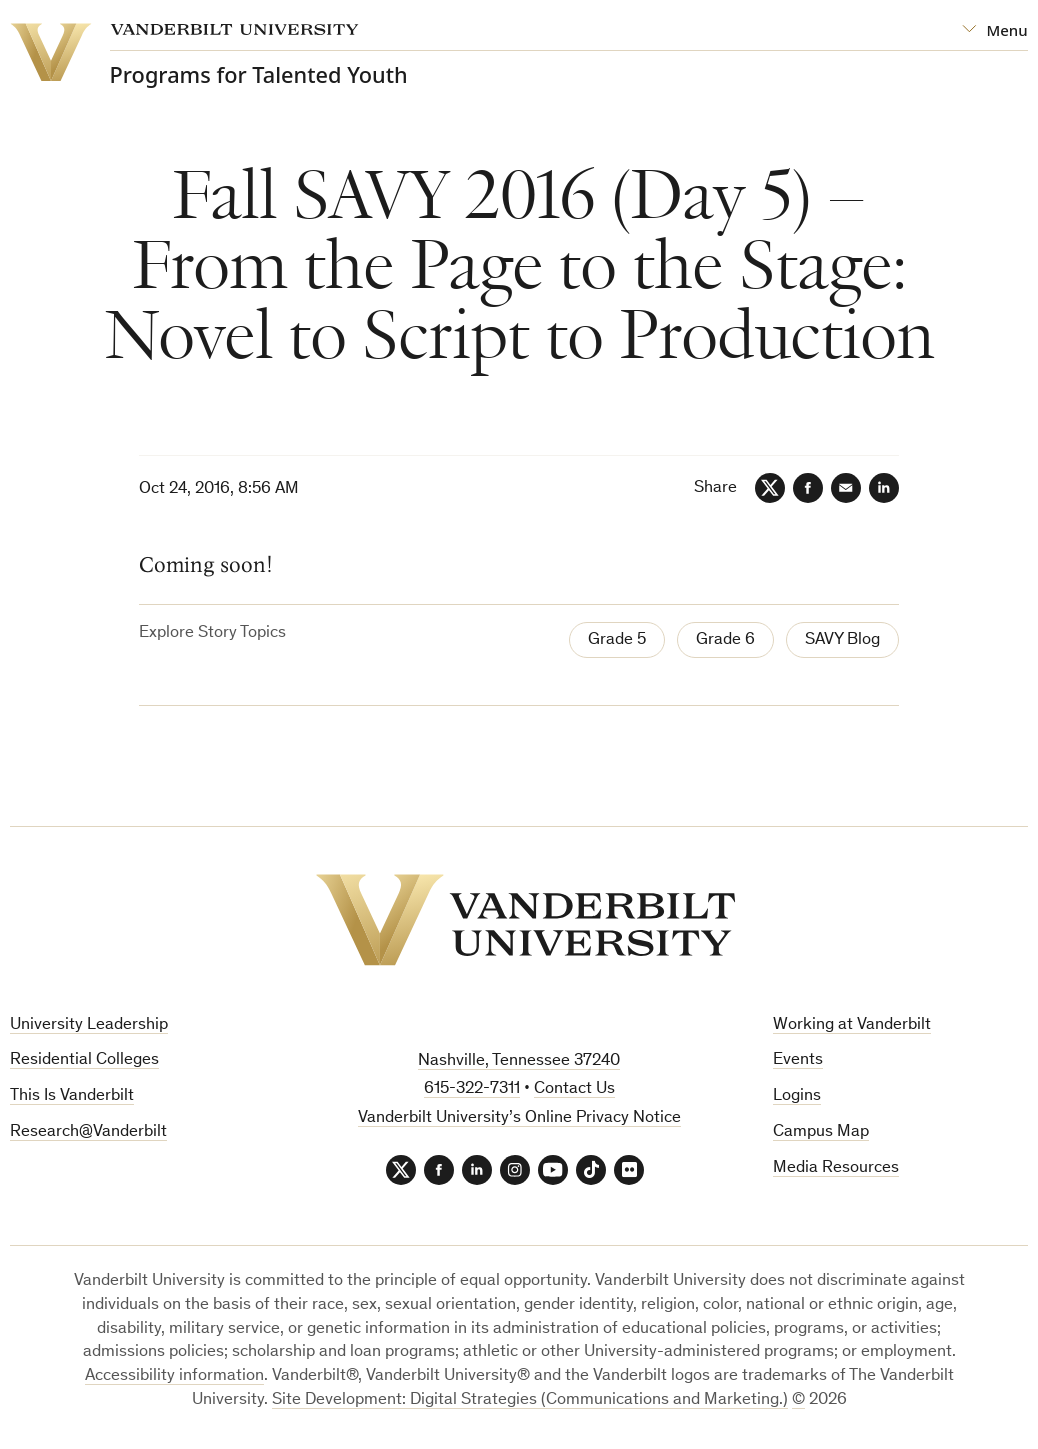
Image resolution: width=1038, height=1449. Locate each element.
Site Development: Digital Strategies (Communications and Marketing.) (530, 1400)
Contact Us (574, 1089)
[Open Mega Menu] (994, 30)
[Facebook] (808, 488)
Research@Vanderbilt (88, 1132)
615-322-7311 (472, 1089)
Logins (797, 1096)
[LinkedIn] (884, 488)
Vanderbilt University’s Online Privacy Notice (519, 1118)
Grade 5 (617, 640)
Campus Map (821, 1132)
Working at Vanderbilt (852, 1025)
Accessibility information (174, 1376)
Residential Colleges (84, 1060)
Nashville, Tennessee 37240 (519, 1061)
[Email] (846, 488)
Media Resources (836, 1168)
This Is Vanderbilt (72, 1096)
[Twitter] (770, 488)
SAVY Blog (842, 640)
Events (798, 1060)
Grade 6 (725, 640)
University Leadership (89, 1025)
